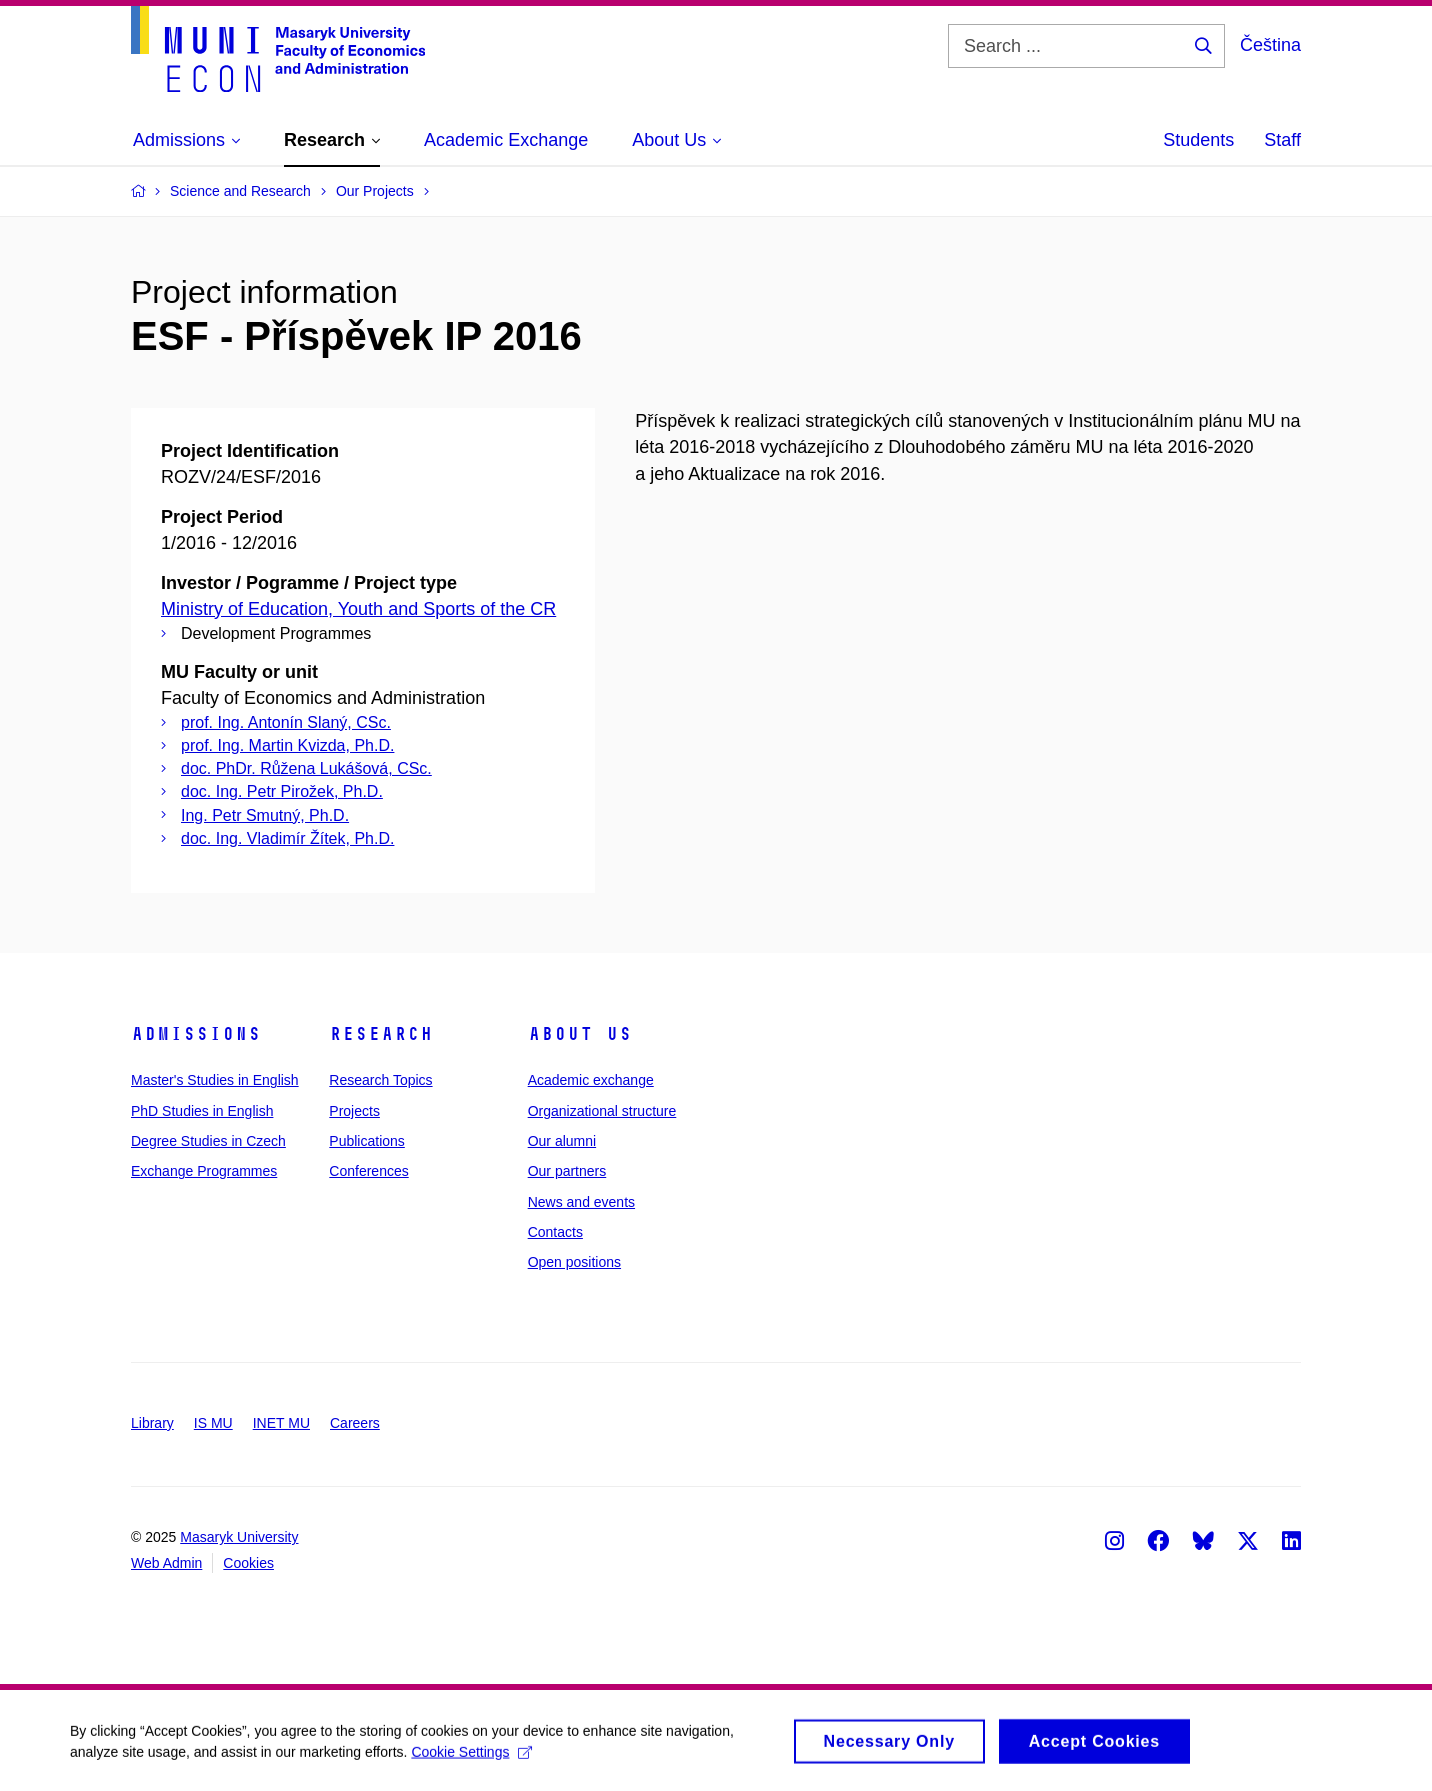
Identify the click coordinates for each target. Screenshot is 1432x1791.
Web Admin (166, 1563)
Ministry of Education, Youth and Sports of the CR (358, 609)
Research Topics (380, 1080)
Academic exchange (591, 1080)
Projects (354, 1111)
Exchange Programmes (204, 1171)
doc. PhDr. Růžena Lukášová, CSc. (306, 768)
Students (1198, 140)
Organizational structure (602, 1111)
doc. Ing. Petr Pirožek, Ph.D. (282, 791)
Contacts (555, 1232)
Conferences (368, 1171)
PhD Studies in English (202, 1111)
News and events (581, 1202)
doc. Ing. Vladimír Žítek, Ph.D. (287, 838)
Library (152, 1423)
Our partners (567, 1171)
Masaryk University (239, 1537)
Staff (1282, 140)
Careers (355, 1423)
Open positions (574, 1262)
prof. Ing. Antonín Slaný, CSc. (286, 722)
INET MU (281, 1423)
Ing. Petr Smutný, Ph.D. (265, 815)
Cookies (248, 1563)
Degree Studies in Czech (208, 1141)
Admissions (196, 1034)
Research (381, 1034)
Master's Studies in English (215, 1080)
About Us (580, 1034)
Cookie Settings (471, 1757)
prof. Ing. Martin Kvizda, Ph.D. (287, 745)
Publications (367, 1141)
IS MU (213, 1423)
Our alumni (562, 1141)
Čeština (1270, 45)
